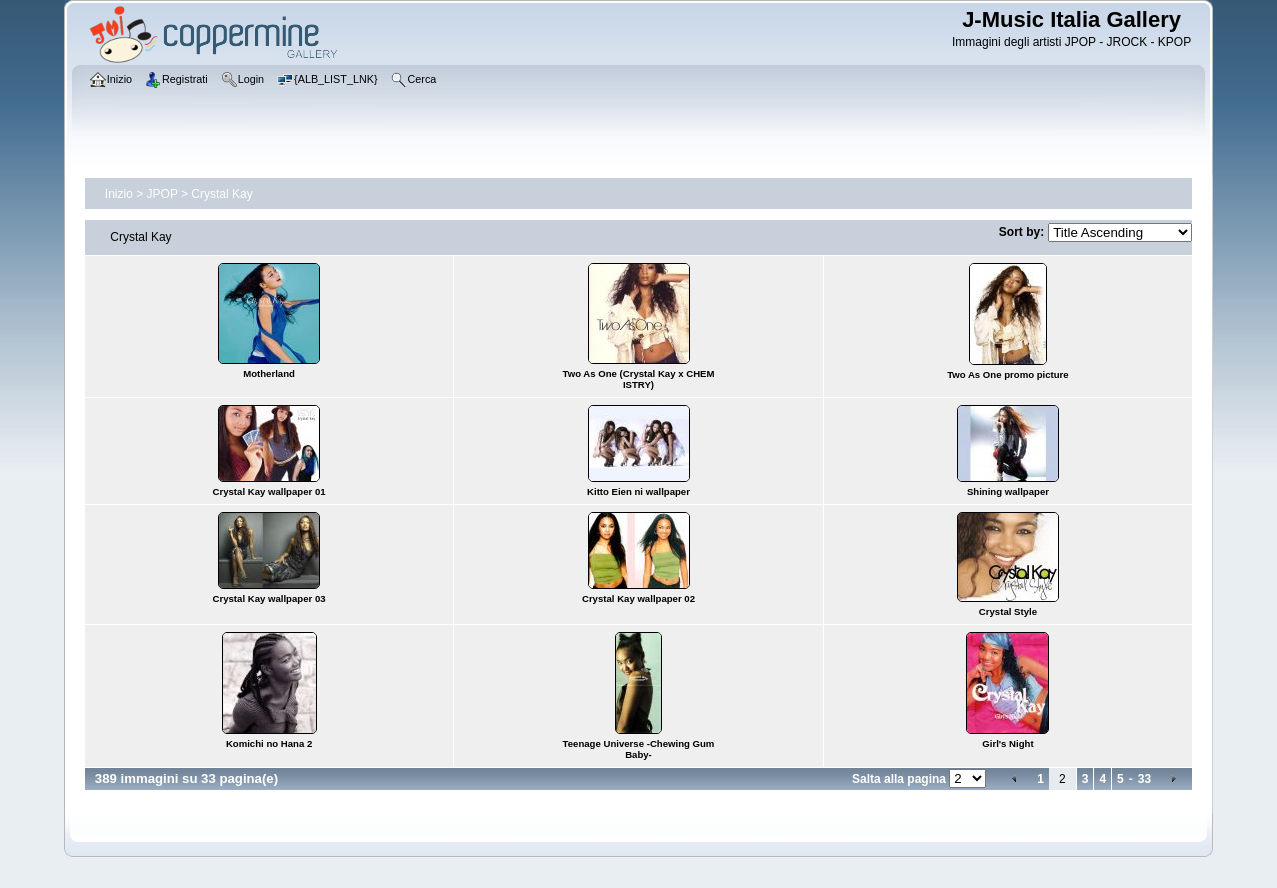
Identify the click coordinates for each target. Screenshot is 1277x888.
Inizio (119, 194)
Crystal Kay (221, 194)
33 (1144, 779)
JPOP (162, 194)
